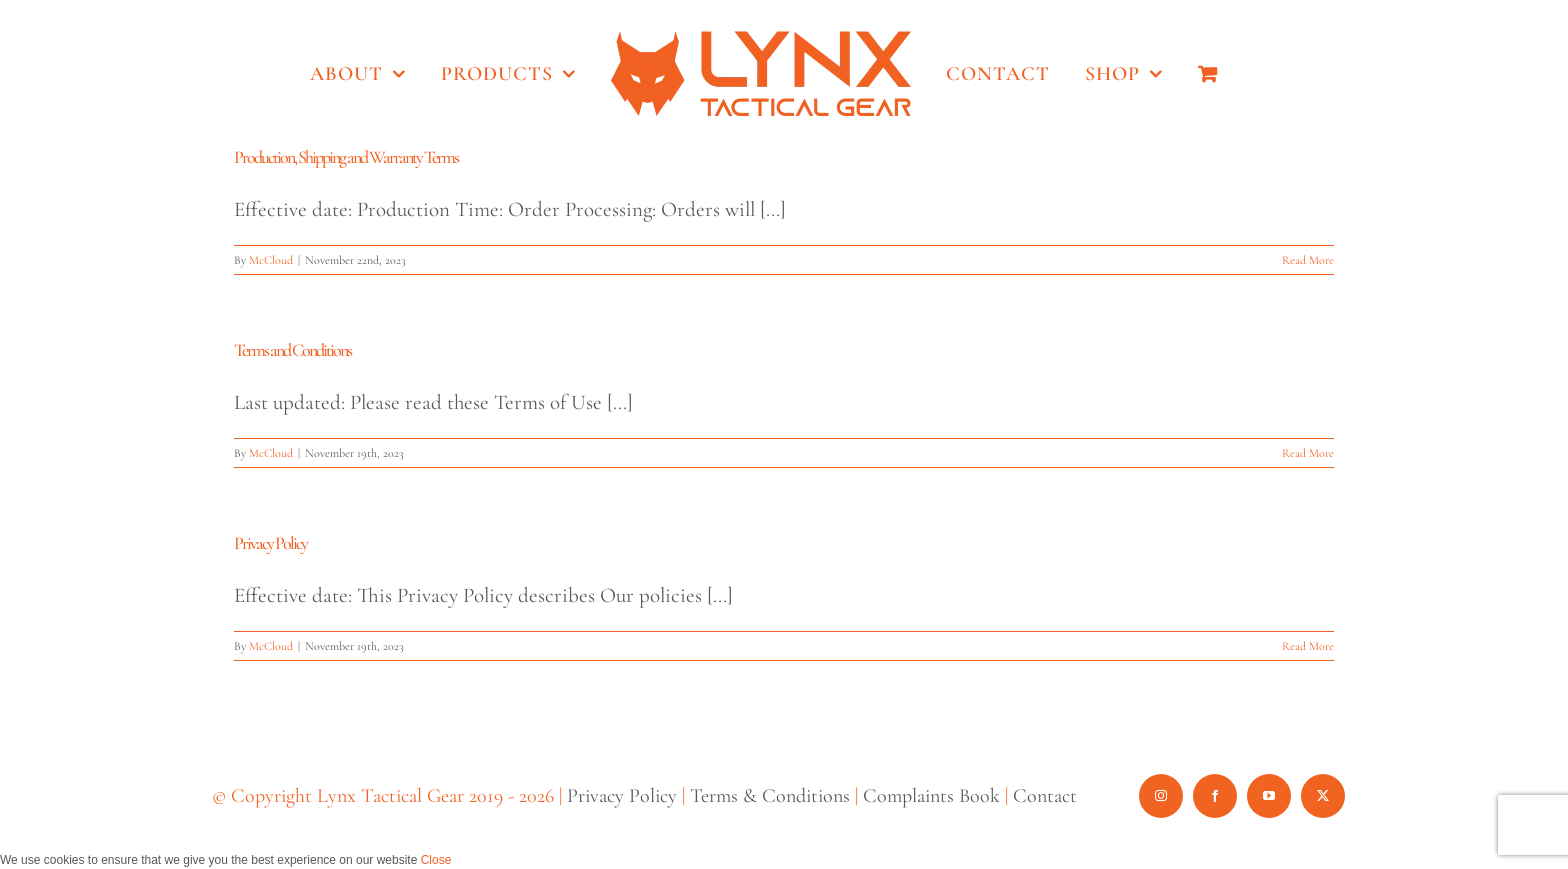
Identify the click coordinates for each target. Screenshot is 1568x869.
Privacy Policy (270, 543)
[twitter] (1323, 796)
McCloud (271, 260)
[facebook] (1215, 796)
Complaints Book (931, 796)
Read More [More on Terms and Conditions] (1308, 453)
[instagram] (1161, 796)
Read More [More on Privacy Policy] (1308, 646)
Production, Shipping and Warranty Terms (346, 157)
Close (436, 860)
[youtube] (1269, 796)
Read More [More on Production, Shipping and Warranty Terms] (1308, 260)
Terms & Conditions (770, 796)
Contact (1045, 796)
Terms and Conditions (292, 350)
